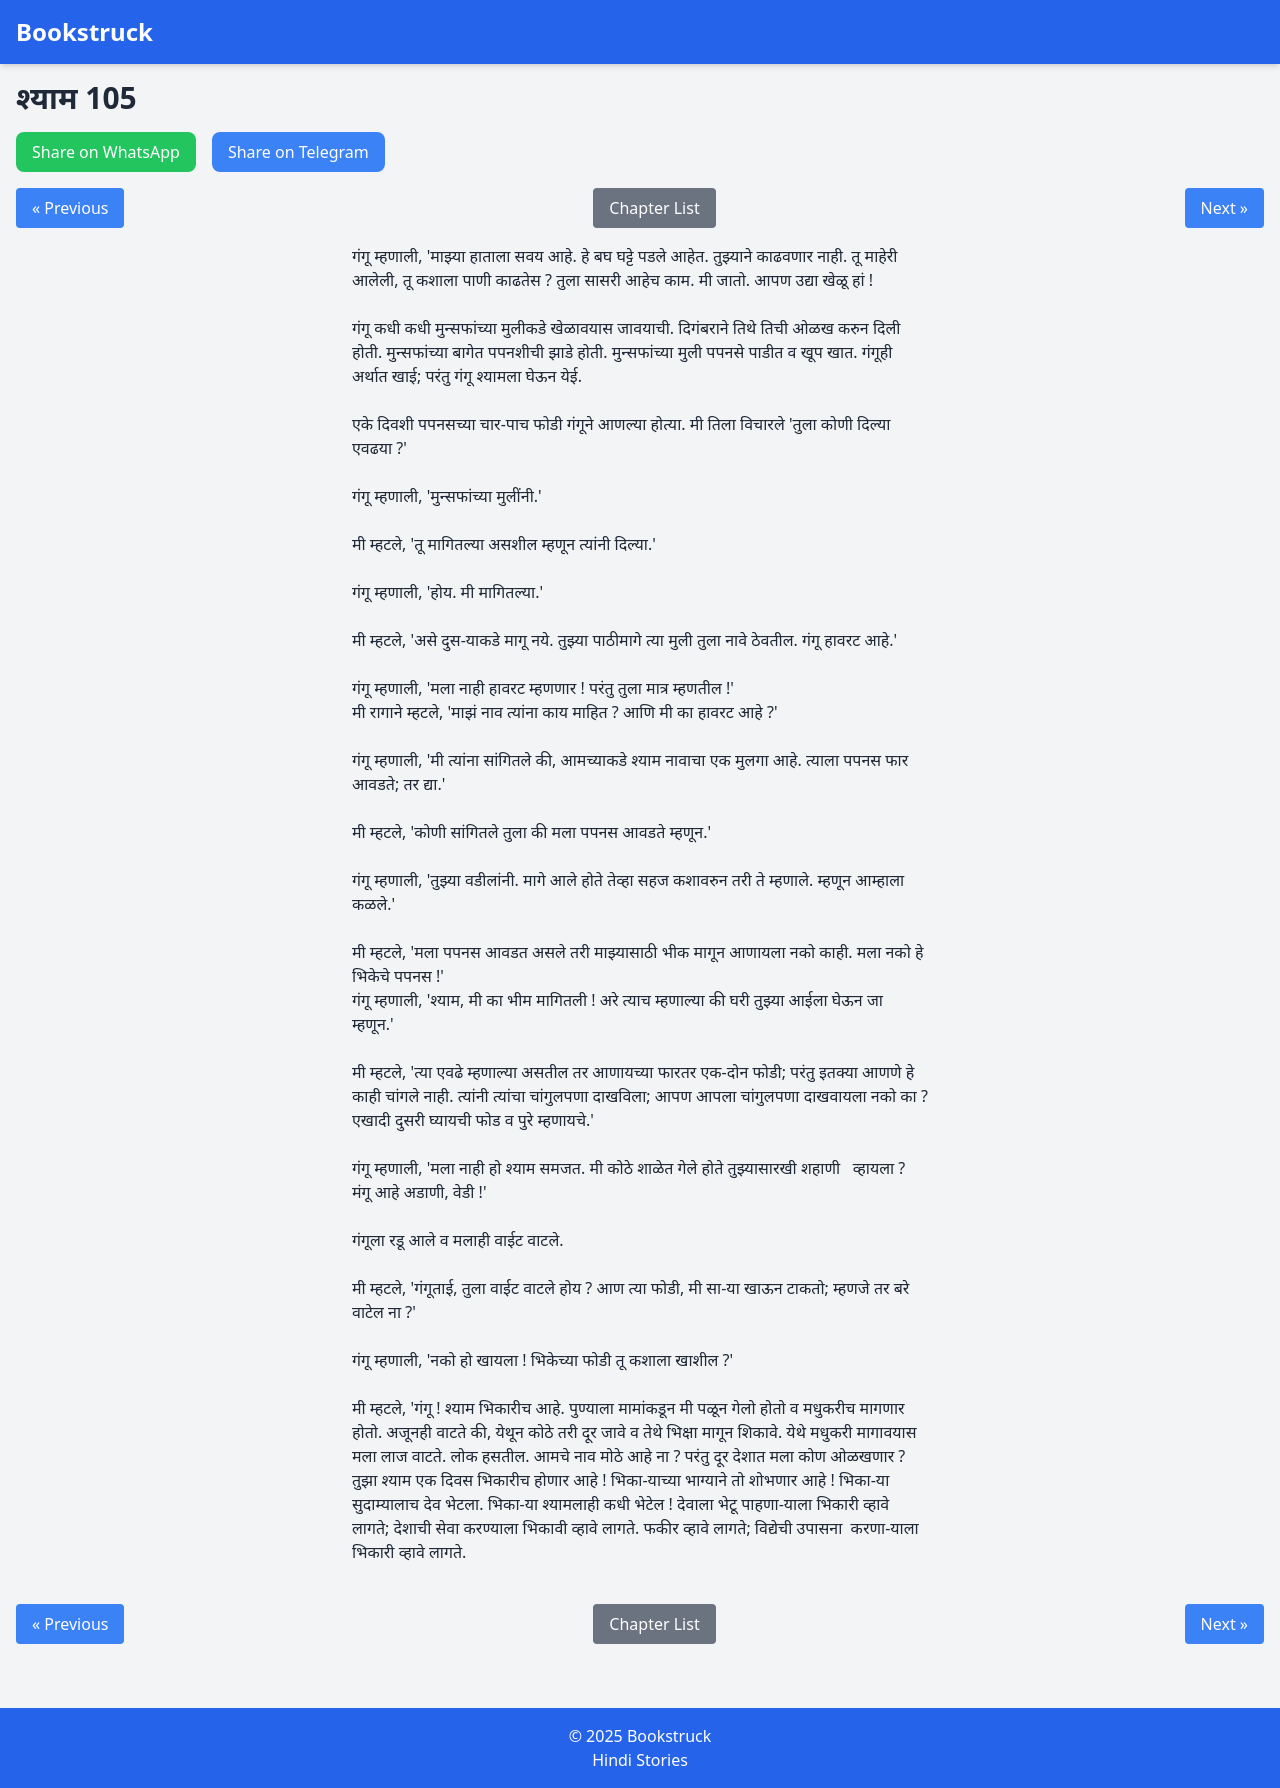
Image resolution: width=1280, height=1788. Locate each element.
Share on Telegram (298, 152)
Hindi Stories (640, 1760)
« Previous (70, 208)
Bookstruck (84, 32)
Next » (1224, 208)
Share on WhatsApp (106, 152)
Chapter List (654, 208)
